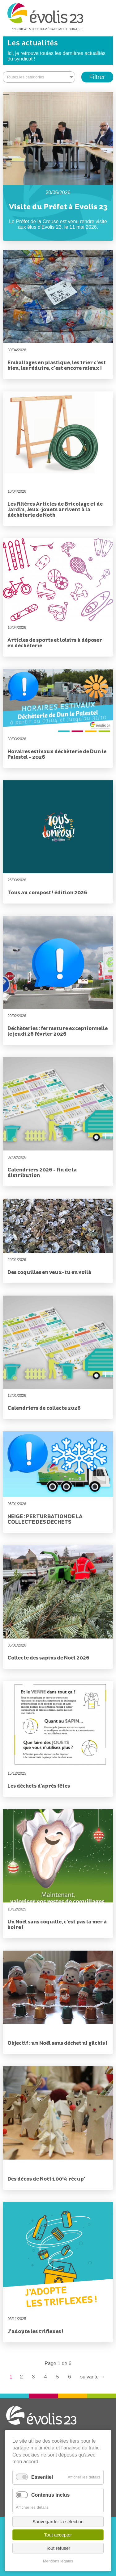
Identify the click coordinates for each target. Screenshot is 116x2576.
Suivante (92, 2376)
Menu (104, 19)
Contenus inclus (50, 2495)
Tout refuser (58, 2548)
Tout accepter (58, 2534)
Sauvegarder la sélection (58, 2521)
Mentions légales (58, 2561)
